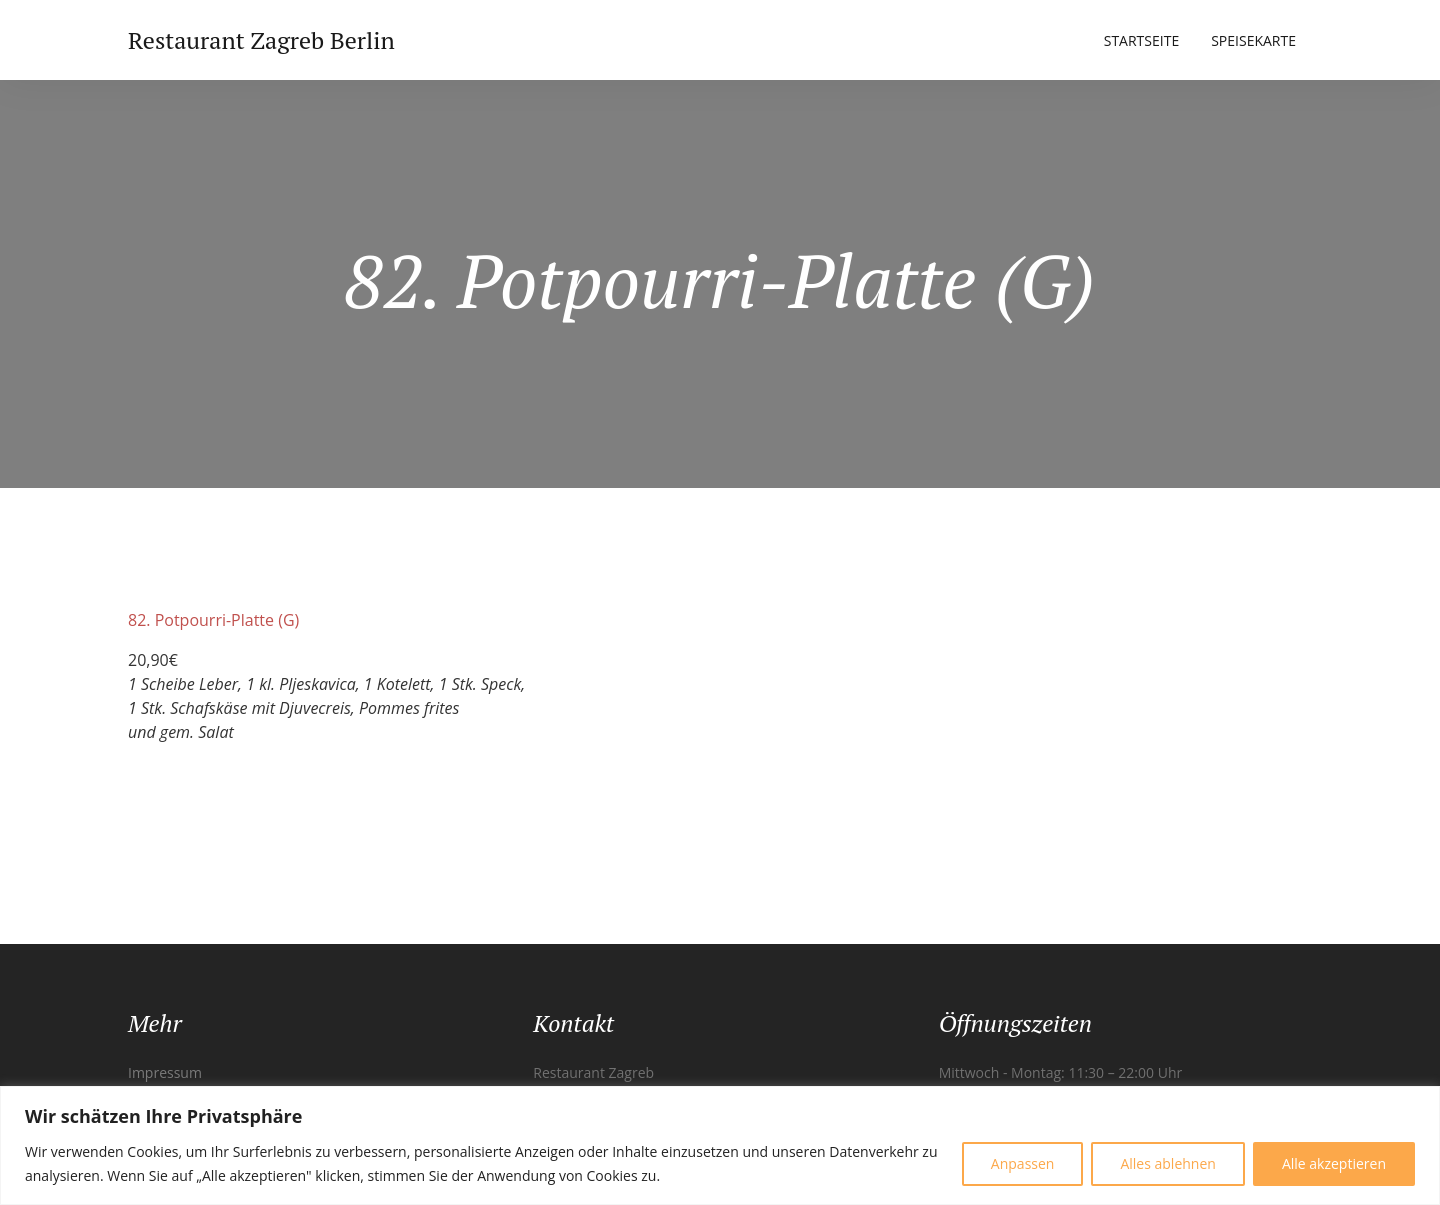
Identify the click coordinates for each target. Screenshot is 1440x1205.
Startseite (1141, 40)
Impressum (165, 1072)
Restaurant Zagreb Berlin (261, 40)
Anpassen (1023, 1163)
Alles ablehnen (1167, 1163)
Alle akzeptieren (1334, 1163)
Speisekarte (1253, 40)
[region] (720, 1145)
